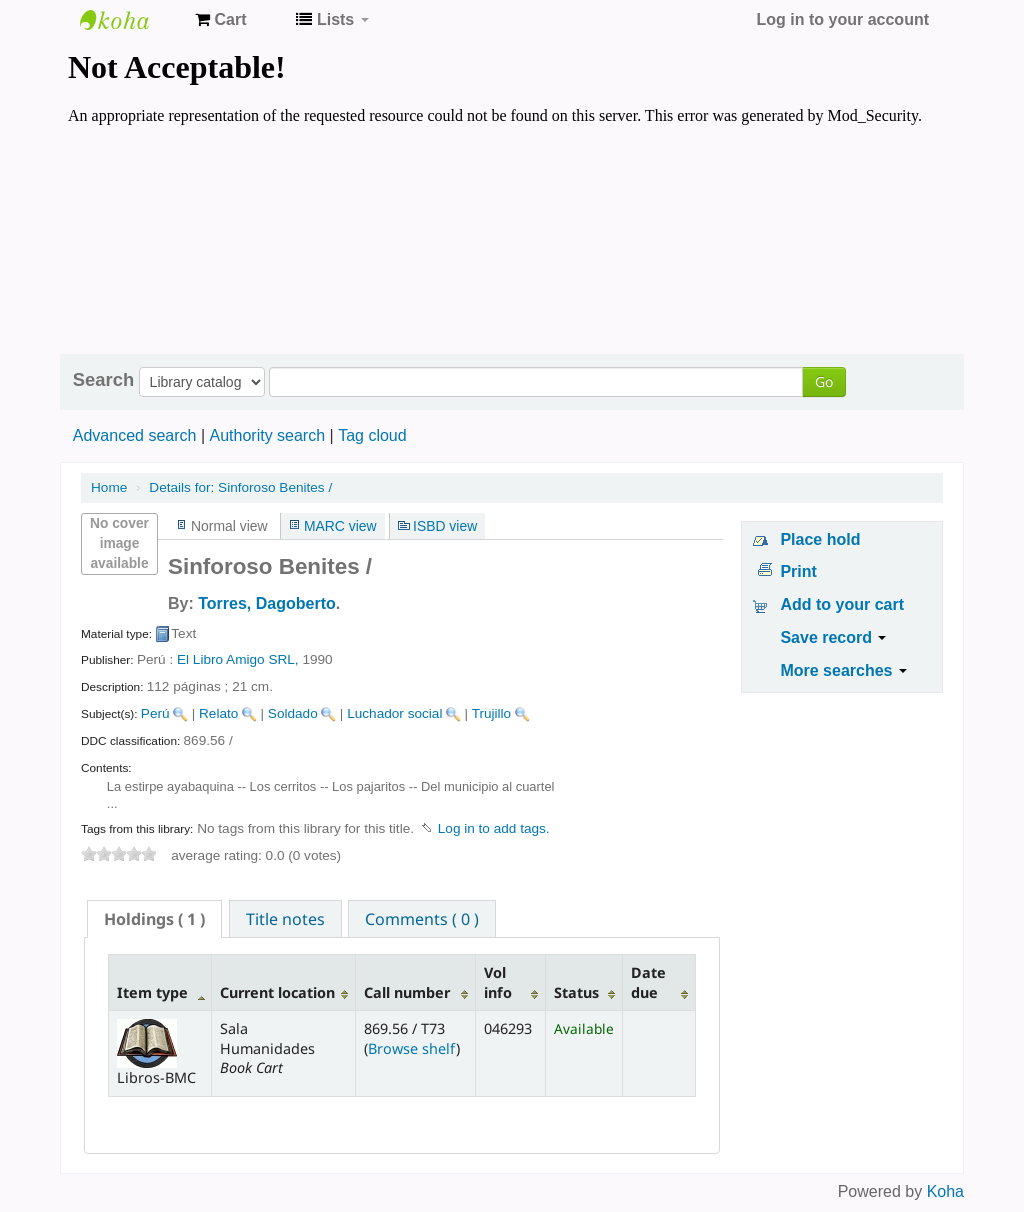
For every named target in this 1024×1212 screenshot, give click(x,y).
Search (103, 380)
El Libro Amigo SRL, (238, 659)
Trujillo (492, 713)
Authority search (267, 435)
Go (824, 381)
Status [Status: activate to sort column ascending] (576, 992)
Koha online (130, 20)
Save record (833, 637)
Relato (218, 713)
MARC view (340, 526)
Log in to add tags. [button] (494, 828)
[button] (220, 20)
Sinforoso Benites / (240, 487)
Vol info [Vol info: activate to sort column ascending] (498, 982)
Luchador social (394, 713)
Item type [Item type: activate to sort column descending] (152, 992)
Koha (945, 1191)
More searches (843, 670)
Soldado (293, 713)
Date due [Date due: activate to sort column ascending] (648, 982)
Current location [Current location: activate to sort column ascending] (277, 992)
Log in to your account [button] (843, 19)
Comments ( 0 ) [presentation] (422, 919)
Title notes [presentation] (285, 919)
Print (798, 571)
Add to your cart (842, 604)
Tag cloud (372, 435)
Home (109, 487)
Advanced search (135, 435)
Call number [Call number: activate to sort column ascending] (407, 992)
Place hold (820, 539)
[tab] (154, 919)
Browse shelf (412, 1048)
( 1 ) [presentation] (154, 919)
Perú (155, 713)
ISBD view (445, 526)
